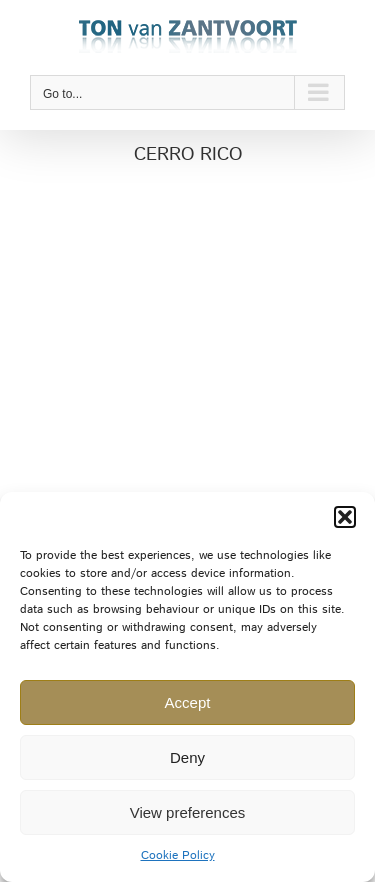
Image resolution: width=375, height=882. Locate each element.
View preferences (188, 812)
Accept (188, 702)
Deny (187, 757)
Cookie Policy (178, 855)
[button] (345, 517)
